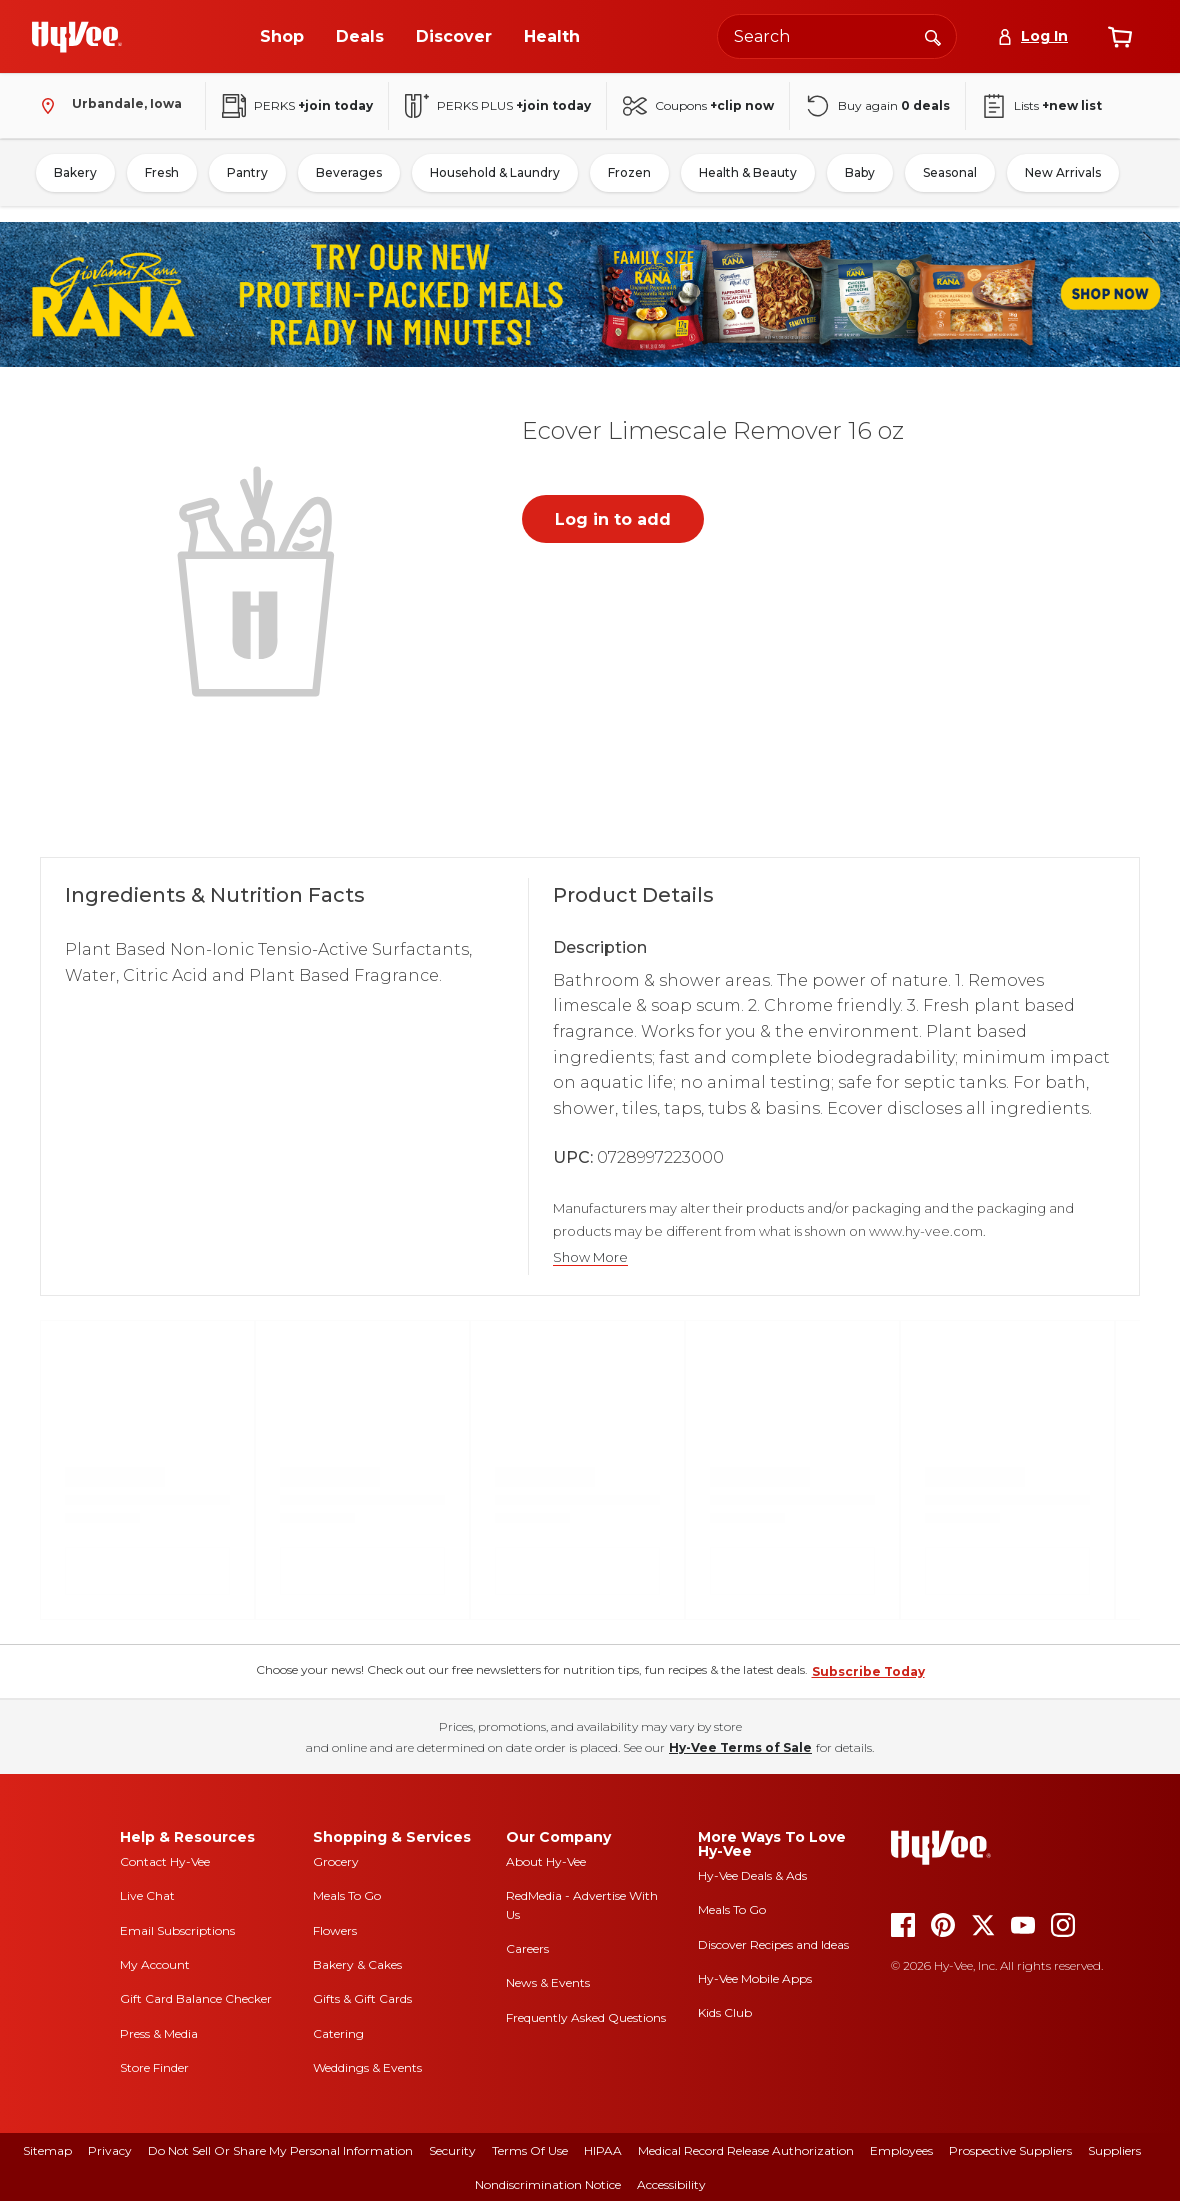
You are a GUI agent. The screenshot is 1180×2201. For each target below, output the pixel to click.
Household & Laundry (495, 172)
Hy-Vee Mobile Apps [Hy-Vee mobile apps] (755, 1978)
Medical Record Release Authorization (746, 2150)
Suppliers (1114, 2150)
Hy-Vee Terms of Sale (740, 1747)
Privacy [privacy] (110, 2150)
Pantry (247, 172)
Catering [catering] (338, 2033)
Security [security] (452, 2150)
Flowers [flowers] (335, 1930)
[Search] (933, 36)
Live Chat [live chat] (147, 1895)
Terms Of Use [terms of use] (530, 2150)
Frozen (629, 172)
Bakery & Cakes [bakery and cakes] (357, 1964)
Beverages (349, 172)
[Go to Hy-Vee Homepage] (77, 37)
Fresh (162, 172)
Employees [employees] (901, 2150)
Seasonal (950, 172)
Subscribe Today (868, 1671)
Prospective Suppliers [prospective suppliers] (1010, 2150)
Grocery (336, 1861)
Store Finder (154, 2067)
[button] (260, 579)
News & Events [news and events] (548, 1982)
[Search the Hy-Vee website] (837, 36)
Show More (590, 1257)
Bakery (75, 172)
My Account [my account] (155, 1964)
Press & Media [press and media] (159, 2033)
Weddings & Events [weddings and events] (367, 2067)
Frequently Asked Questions (586, 2017)
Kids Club (725, 2012)
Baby (860, 172)
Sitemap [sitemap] (47, 2150)
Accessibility (671, 2184)
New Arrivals (1063, 172)
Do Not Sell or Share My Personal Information (280, 2150)
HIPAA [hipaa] (603, 2150)
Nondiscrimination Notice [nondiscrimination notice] (548, 2184)
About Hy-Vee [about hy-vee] (546, 1861)
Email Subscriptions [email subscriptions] (177, 1930)
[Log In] (1032, 36)
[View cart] (1120, 37)
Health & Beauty (748, 172)
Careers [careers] (527, 1948)
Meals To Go (347, 1895)
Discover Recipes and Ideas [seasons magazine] (773, 1944)
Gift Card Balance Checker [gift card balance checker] (196, 1998)
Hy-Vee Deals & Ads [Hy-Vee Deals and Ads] (752, 1875)
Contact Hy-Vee (165, 1861)
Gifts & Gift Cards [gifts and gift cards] (362, 1998)
